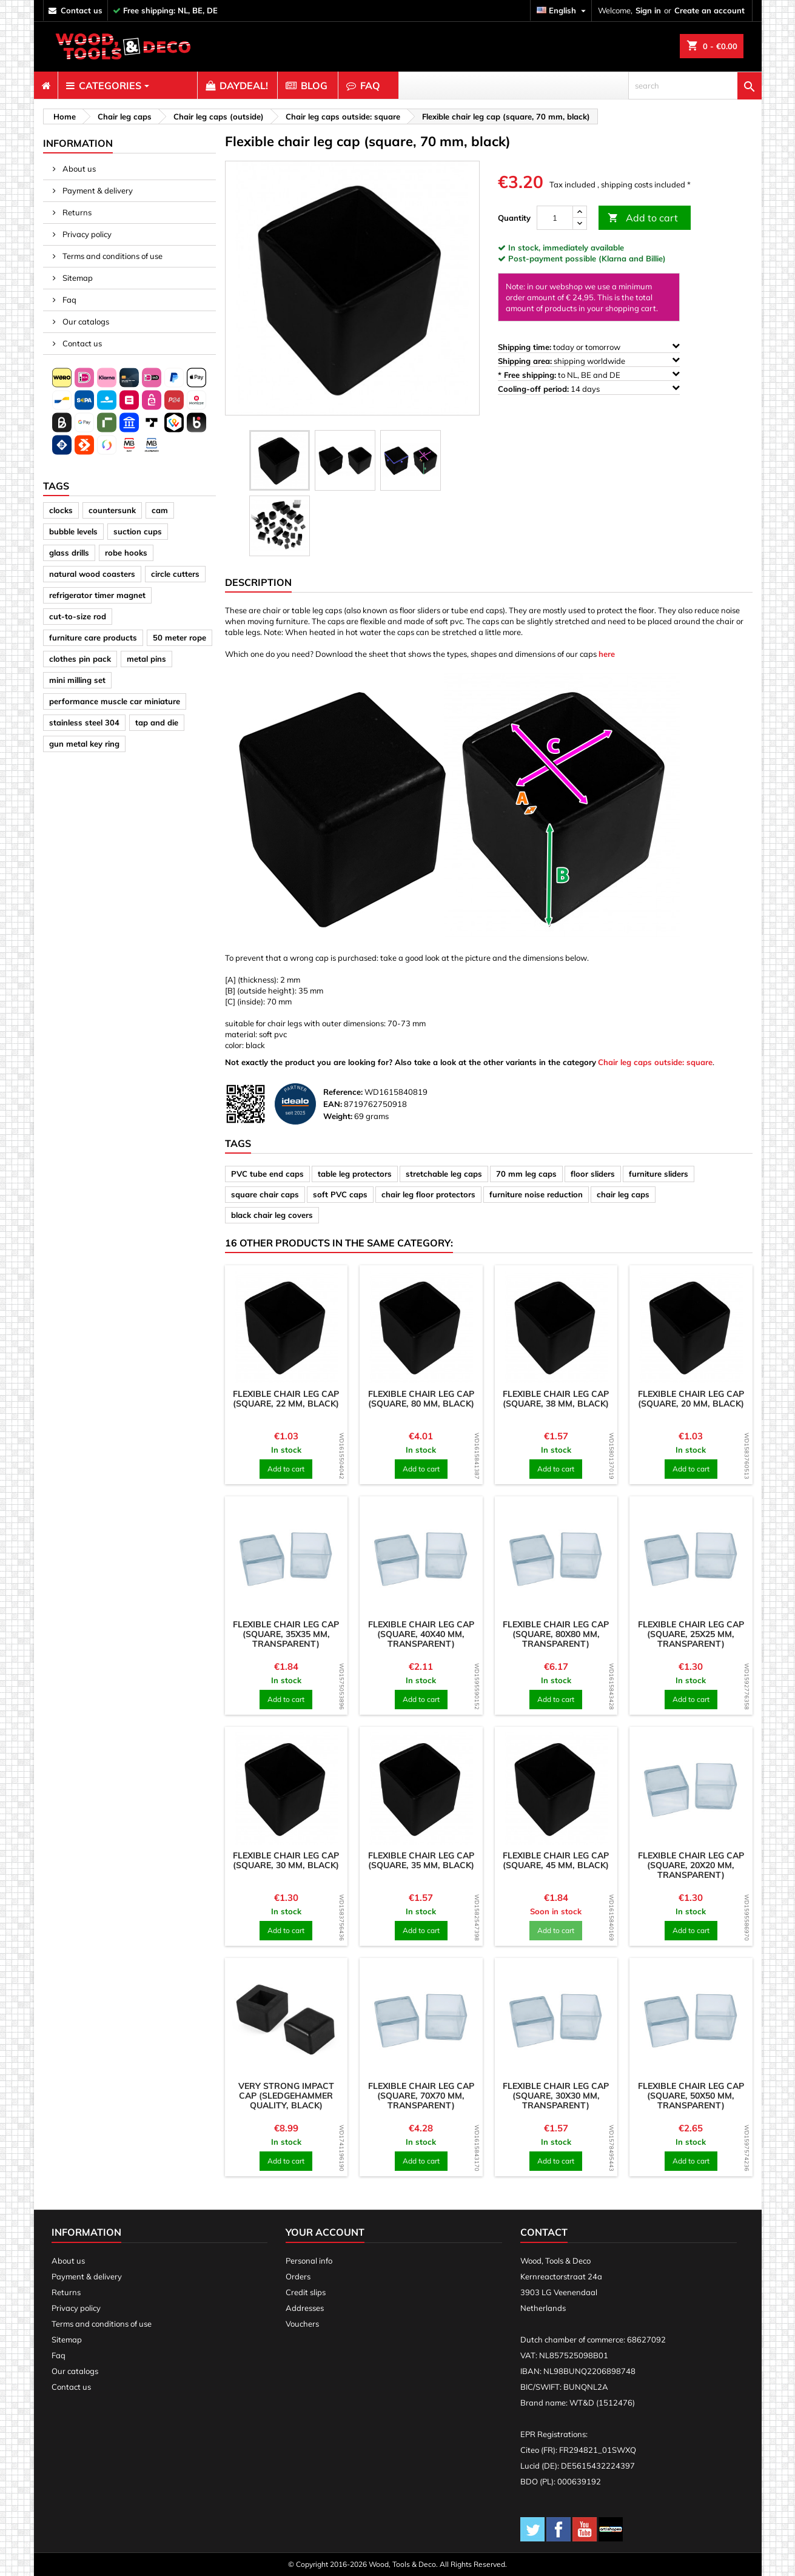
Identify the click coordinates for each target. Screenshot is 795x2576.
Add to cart (643, 218)
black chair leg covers (272, 1215)
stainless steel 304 (84, 722)
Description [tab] (258, 582)
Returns (76, 212)
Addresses (305, 2308)
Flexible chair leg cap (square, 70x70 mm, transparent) (421, 2095)
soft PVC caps (340, 1194)
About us (78, 168)
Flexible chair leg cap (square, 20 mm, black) (691, 1398)
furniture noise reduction (536, 1194)
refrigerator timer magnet (97, 595)
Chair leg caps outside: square (655, 1062)
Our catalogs (85, 321)
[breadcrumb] (63, 116)
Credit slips (306, 2292)
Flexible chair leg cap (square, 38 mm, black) (556, 1398)
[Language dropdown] (563, 10)
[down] (579, 223)
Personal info (309, 2260)
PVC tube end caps (267, 1174)
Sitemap (77, 278)
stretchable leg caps (444, 1174)
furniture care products (93, 637)
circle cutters (175, 574)
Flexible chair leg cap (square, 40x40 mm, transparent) (421, 1634)
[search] (695, 85)
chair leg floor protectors (428, 1194)
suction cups (137, 531)
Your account (325, 2232)
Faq (68, 299)
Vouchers (302, 2324)
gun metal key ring (84, 743)
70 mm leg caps (526, 1174)
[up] (579, 212)
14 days (589, 388)
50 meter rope (179, 637)
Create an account (709, 10)
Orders (298, 2276)
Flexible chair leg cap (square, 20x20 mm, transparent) (691, 1865)
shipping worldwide (589, 360)
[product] (286, 1327)
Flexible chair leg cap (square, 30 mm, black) (286, 1860)
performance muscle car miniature (114, 701)
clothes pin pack (80, 659)
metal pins (146, 659)
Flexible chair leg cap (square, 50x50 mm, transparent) (691, 2095)
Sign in (648, 10)
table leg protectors (355, 1174)
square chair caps (265, 1194)
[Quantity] (555, 218)
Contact (544, 2232)
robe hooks (126, 552)
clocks (61, 510)
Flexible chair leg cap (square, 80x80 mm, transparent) (556, 1634)
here (607, 654)
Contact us (81, 343)
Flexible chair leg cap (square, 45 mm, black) (556, 1860)
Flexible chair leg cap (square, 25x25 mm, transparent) (691, 1634)
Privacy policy (86, 234)
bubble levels (73, 531)
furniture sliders (658, 1174)
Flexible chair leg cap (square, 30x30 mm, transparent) (556, 2095)
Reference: (343, 1092)
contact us (81, 10)
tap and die (156, 722)
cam (160, 510)
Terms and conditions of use (112, 256)
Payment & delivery (97, 190)
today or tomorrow (589, 346)
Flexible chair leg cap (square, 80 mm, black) (421, 1398)
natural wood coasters (92, 574)
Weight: (337, 1116)
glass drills (69, 552)
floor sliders (593, 1174)
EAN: (332, 1104)
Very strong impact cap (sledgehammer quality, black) (286, 2095)
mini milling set (77, 680)
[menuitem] (46, 85)
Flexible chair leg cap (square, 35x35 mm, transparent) (286, 1634)
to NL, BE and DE (589, 374)
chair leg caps (623, 1194)
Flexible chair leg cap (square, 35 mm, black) (421, 1860)
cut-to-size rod (77, 616)
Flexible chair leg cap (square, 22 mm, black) (286, 1398)
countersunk (112, 510)
